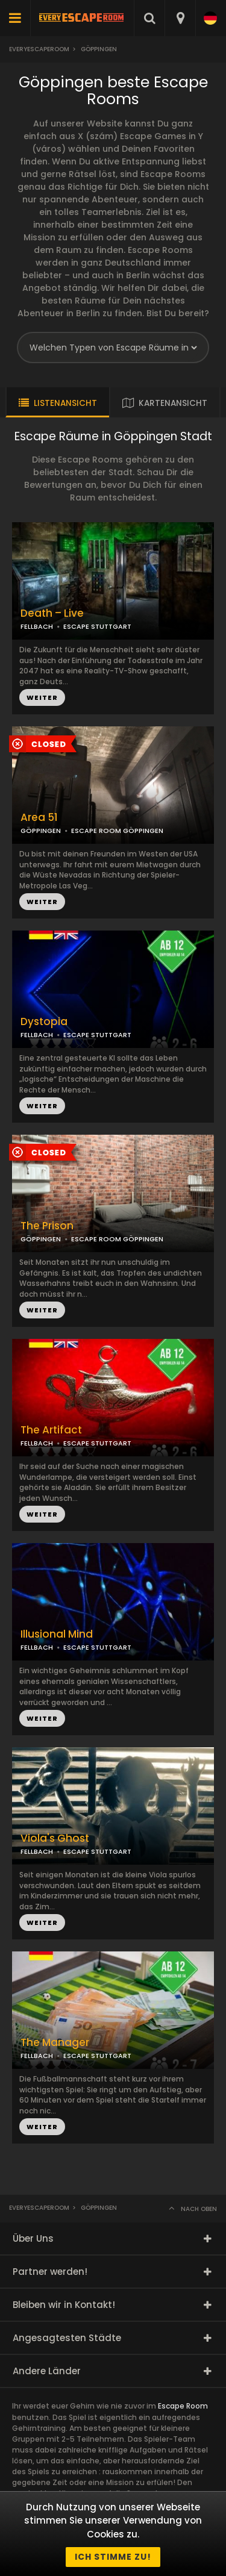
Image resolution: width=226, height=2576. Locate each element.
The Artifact (51, 1430)
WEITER (42, 901)
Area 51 (39, 817)
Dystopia (43, 1021)
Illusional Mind (56, 1634)
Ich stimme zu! (113, 2557)
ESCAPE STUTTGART (97, 1647)
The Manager (54, 2042)
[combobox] (180, 18)
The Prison (47, 1226)
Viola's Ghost (54, 1838)
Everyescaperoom (39, 49)
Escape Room (183, 2406)
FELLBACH (36, 1647)
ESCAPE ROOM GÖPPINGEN (117, 830)
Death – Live (52, 613)
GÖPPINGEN (40, 830)
